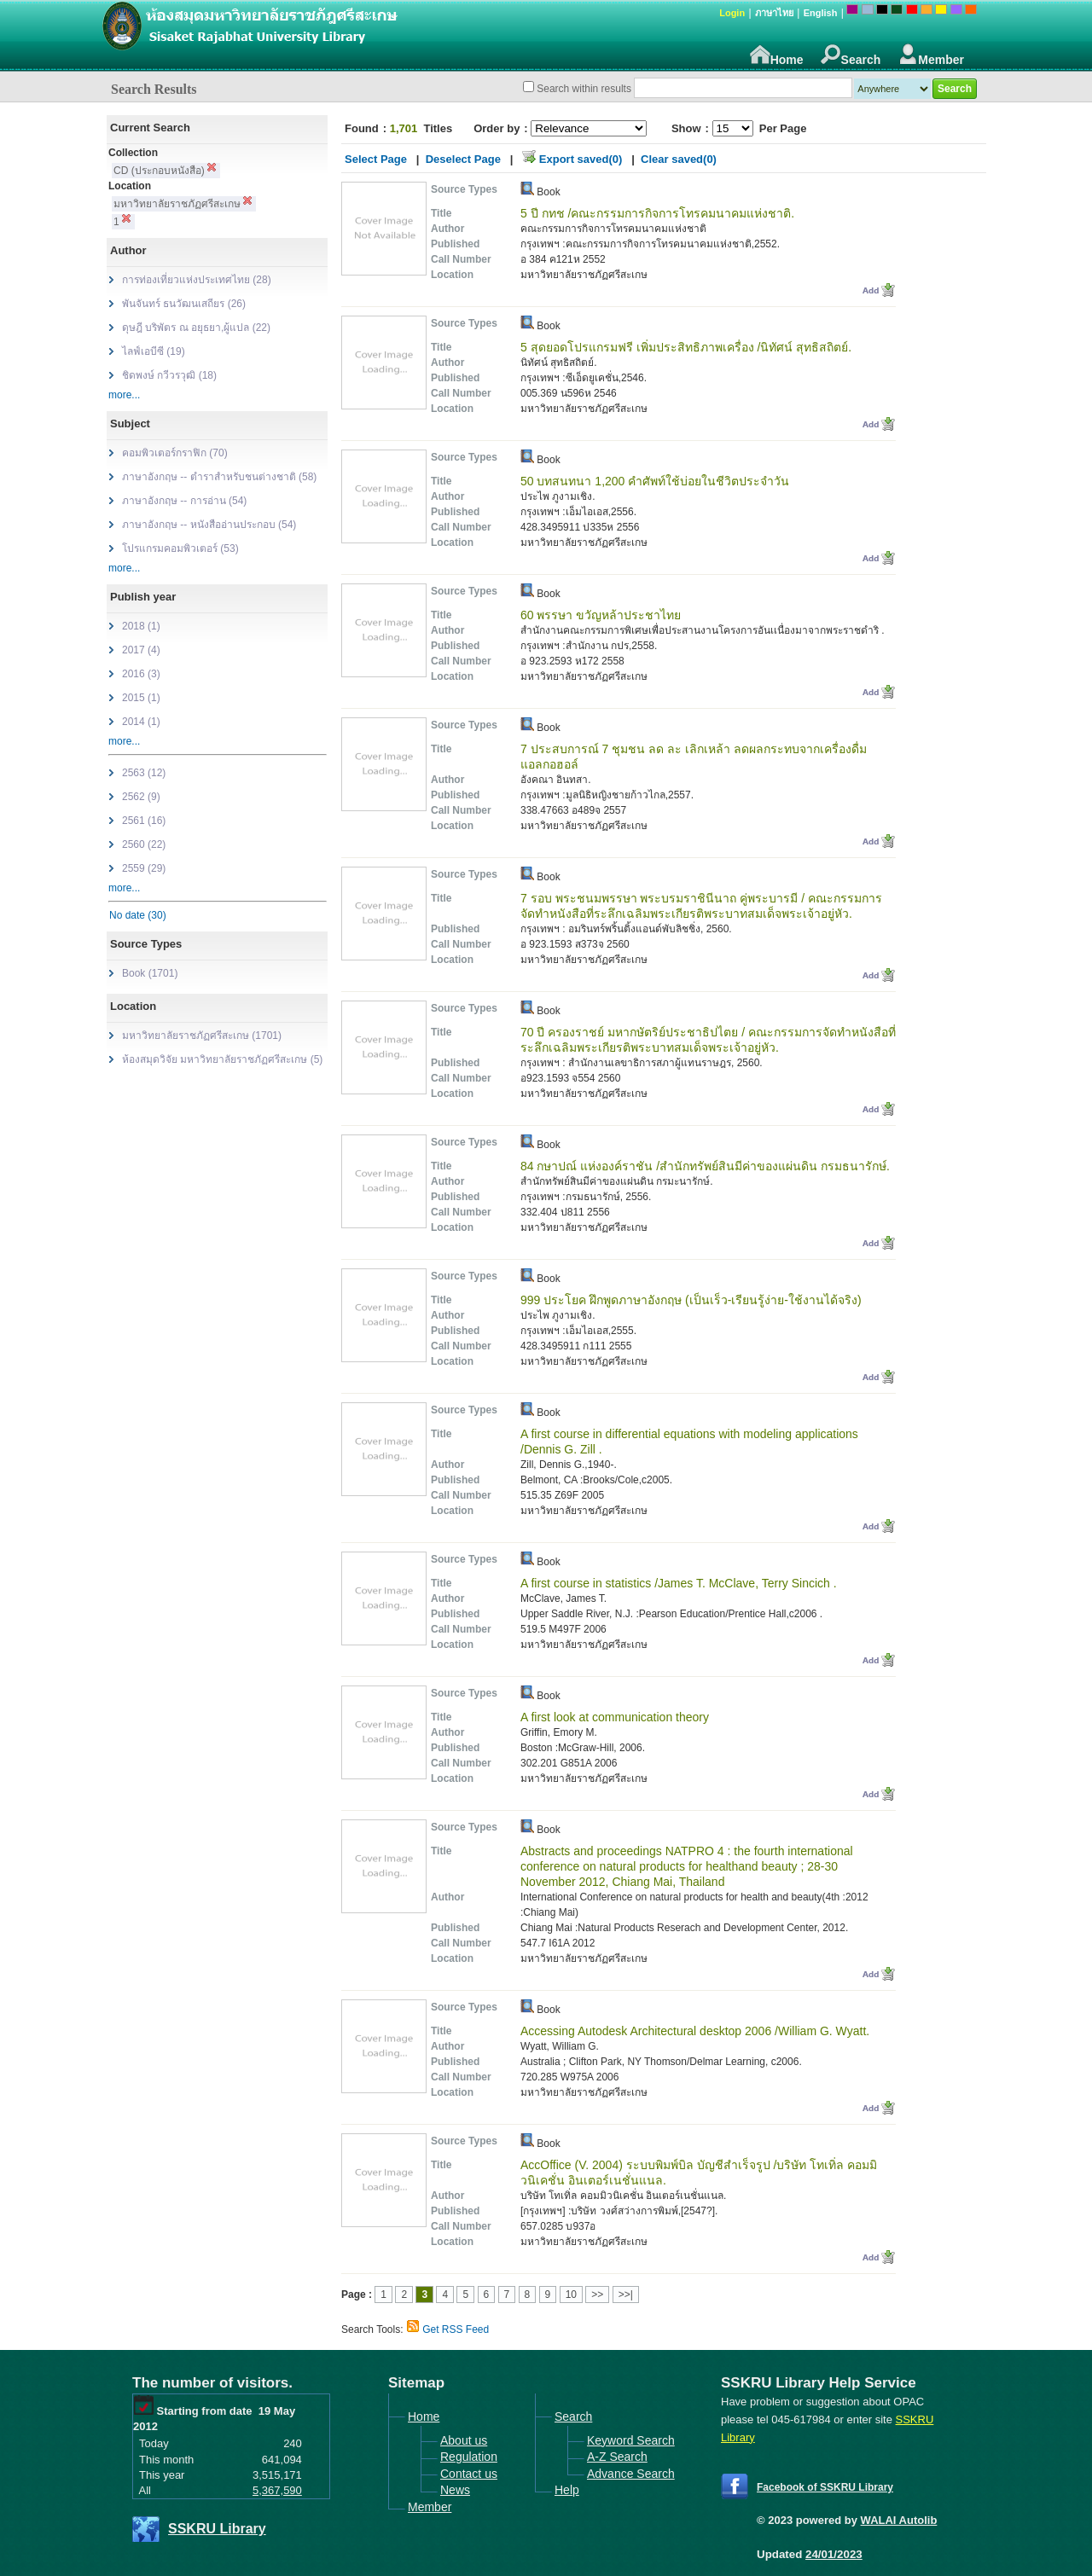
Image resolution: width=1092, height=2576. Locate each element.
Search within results (584, 89)
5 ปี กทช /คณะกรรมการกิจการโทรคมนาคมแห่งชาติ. (657, 213)
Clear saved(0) (679, 159)
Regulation (468, 2456)
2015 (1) (141, 698)
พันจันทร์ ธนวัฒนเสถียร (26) (184, 304)
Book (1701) (149, 973)
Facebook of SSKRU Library (825, 2487)
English (821, 13)
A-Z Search (617, 2456)
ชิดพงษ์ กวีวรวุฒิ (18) (169, 375)
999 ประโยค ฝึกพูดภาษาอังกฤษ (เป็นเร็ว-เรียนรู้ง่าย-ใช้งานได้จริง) (691, 1300)
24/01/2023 (834, 2554)
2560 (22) (144, 844)
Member (930, 55)
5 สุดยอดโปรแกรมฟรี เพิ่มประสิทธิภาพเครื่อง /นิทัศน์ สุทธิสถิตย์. (685, 347)
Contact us (468, 2473)
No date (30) (137, 915)
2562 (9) (141, 797)
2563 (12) (144, 773)
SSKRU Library (217, 2528)
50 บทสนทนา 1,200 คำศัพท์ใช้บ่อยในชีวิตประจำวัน (654, 481)
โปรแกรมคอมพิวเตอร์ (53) (180, 548)
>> (597, 2294)
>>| (626, 2294)
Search (851, 55)
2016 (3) (141, 674)
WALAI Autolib (899, 2520)
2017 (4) (141, 650)
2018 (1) (141, 626)
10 (571, 2294)
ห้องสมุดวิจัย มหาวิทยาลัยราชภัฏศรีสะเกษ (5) (222, 1059)
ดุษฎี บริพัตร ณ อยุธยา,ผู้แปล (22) (196, 328)
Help (567, 2490)
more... (124, 395)
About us (463, 2440)
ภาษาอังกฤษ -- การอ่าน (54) (184, 501)
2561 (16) (144, 821)
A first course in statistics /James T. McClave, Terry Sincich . (678, 1583)
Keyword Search (631, 2440)
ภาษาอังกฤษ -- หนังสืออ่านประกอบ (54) (209, 525)
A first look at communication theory (614, 1717)
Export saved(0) (581, 159)
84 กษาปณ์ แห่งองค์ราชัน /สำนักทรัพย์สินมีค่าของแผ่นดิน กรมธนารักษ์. (705, 1166)
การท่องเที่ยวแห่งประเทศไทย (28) (196, 280)
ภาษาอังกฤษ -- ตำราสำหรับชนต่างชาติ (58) (219, 477)
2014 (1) (141, 722)
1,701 (404, 128)
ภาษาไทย (774, 13)
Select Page (376, 159)
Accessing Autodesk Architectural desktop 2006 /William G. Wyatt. (694, 2031)
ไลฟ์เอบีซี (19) (153, 351)
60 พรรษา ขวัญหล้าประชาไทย (600, 615)
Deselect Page (463, 159)
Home (777, 55)
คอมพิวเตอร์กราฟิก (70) (175, 453)
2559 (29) (144, 868)
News (455, 2490)
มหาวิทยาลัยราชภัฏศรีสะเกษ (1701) (202, 1035)
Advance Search (631, 2473)
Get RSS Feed (455, 2329)
